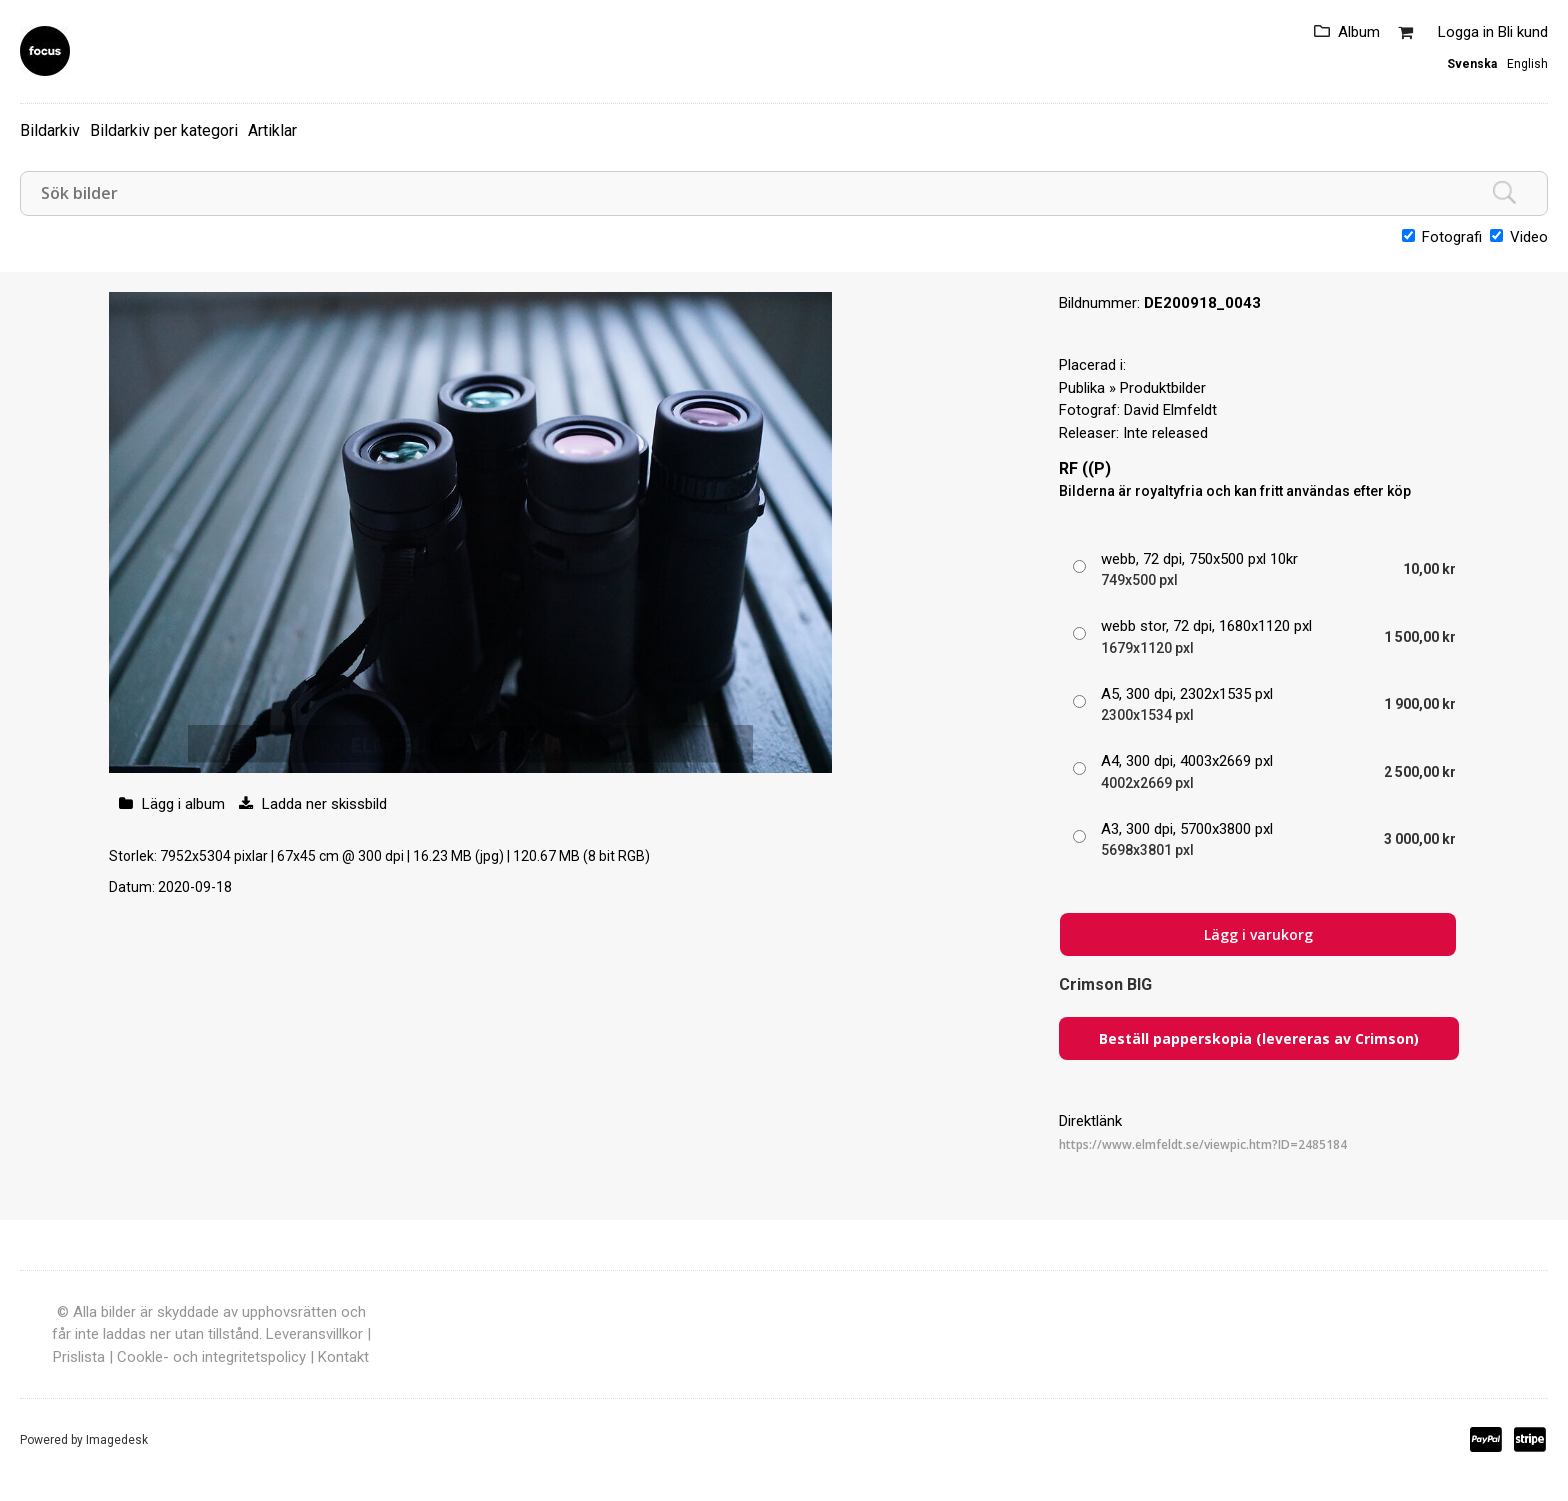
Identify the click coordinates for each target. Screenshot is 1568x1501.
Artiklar (272, 130)
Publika (1082, 388)
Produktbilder (1163, 388)
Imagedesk (117, 1440)
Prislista (79, 1357)
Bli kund (1523, 32)
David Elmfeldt (1170, 410)
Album (1359, 32)
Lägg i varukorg (1258, 934)
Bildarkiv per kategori (164, 130)
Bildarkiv (50, 130)
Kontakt (343, 1357)
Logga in (1466, 32)
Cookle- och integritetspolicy (211, 1357)
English (1527, 64)
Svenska (1472, 64)
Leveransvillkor (314, 1334)
